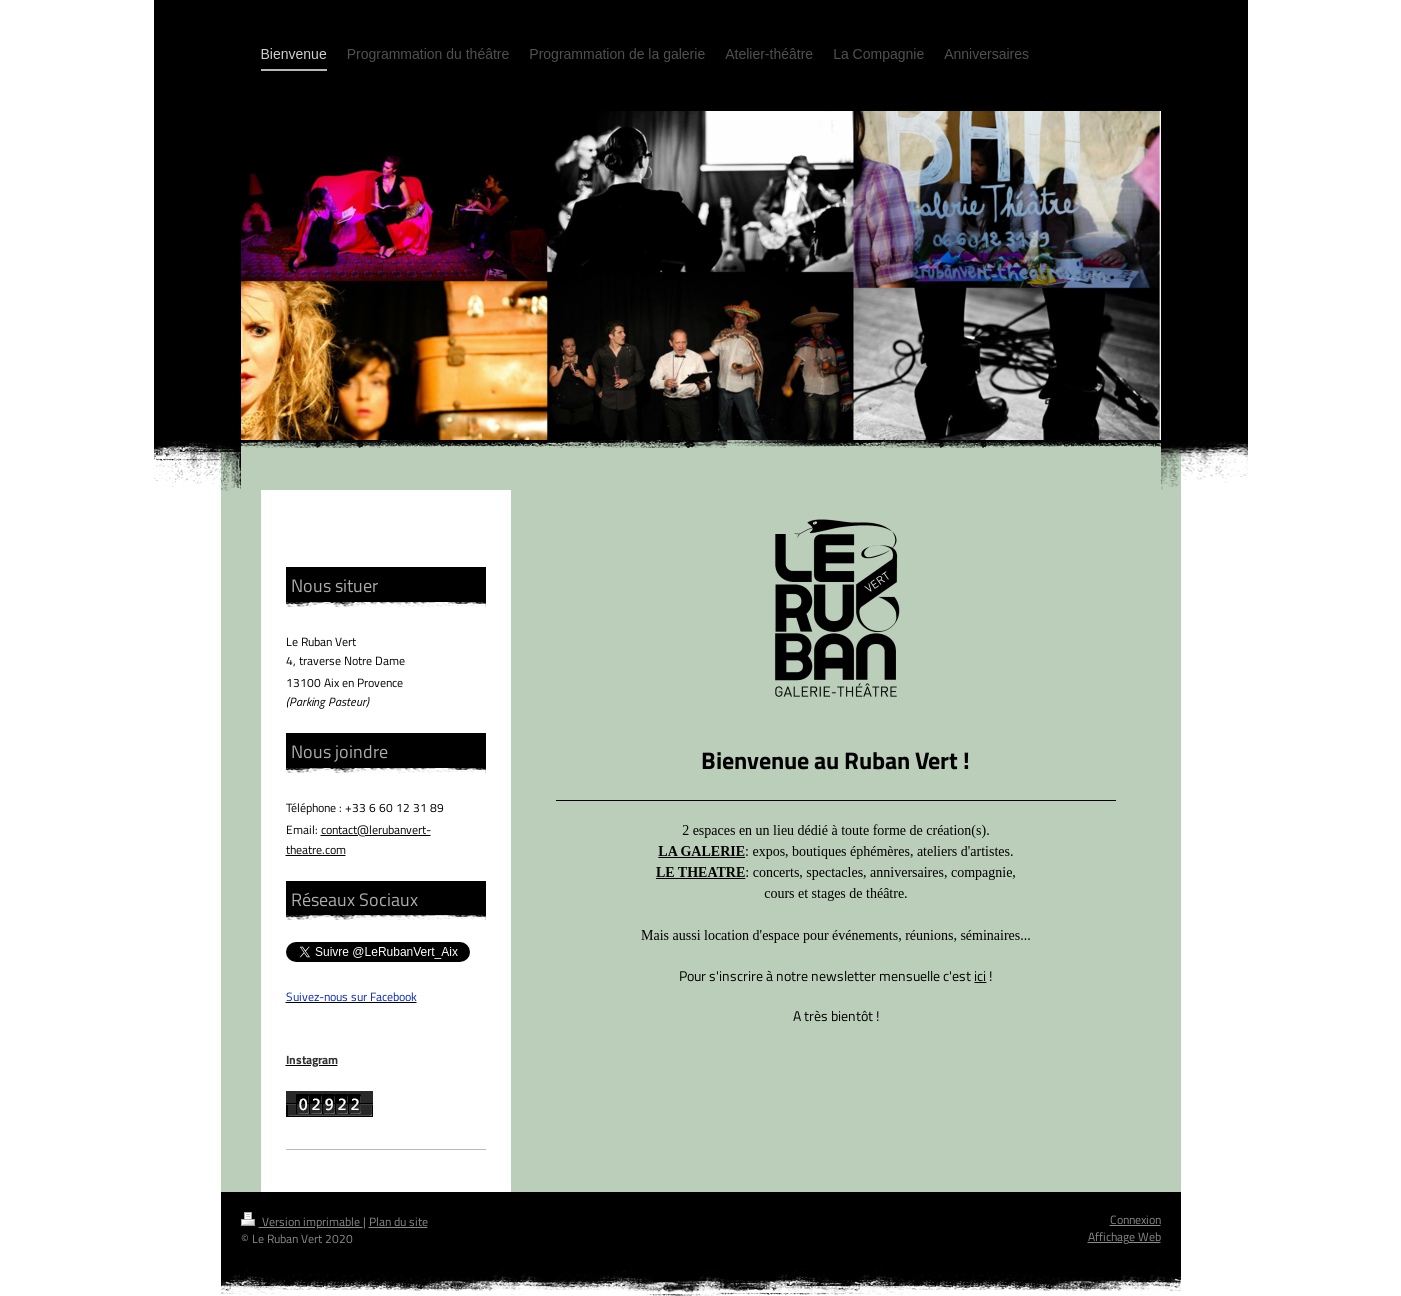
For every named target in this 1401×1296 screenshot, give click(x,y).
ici (980, 975)
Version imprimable (302, 1221)
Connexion (1135, 1219)
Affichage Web (1124, 1236)
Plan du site (398, 1221)
